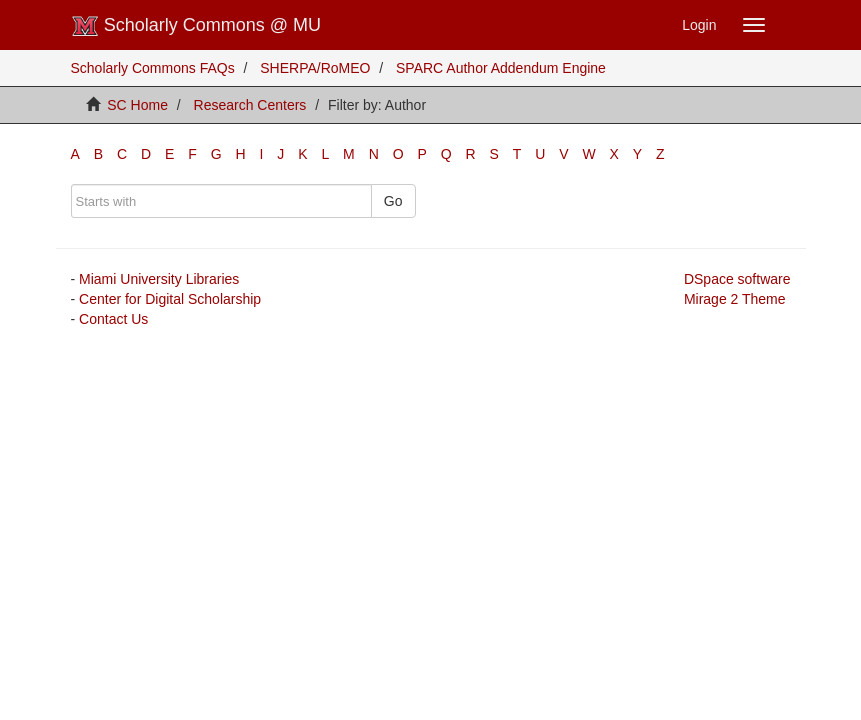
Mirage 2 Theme (735, 299)
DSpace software (737, 279)
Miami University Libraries (159, 279)
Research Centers (250, 105)
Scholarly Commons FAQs (153, 68)
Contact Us (113, 319)
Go (393, 201)
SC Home (137, 105)
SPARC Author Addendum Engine (501, 68)
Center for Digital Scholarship (170, 299)
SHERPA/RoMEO (315, 68)
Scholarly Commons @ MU (196, 26)
